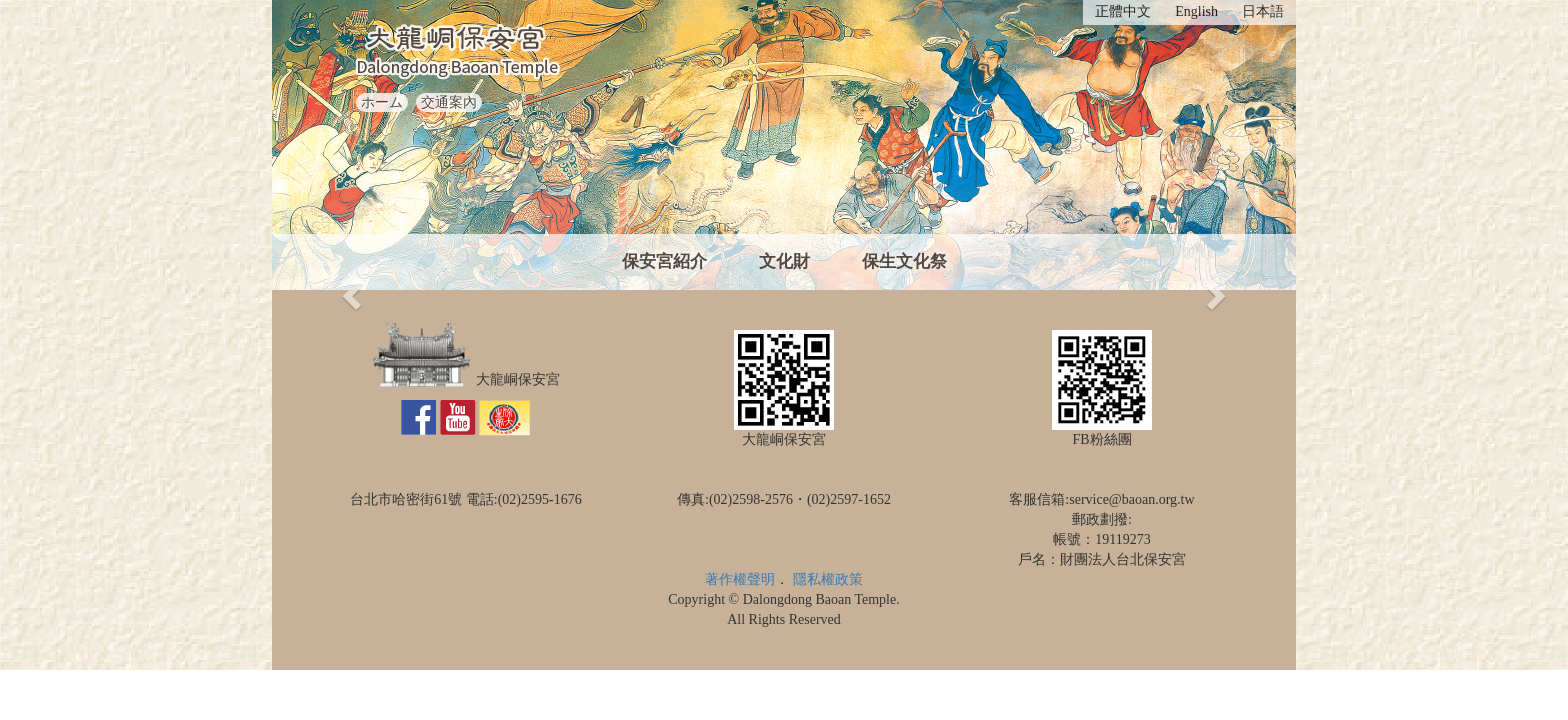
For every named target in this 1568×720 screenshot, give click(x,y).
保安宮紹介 (664, 261)
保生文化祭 (904, 261)
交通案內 (449, 102)
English (1196, 11)
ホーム (382, 102)
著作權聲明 (740, 579)
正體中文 (1123, 11)
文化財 (784, 261)
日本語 (1263, 11)
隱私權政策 (828, 579)
